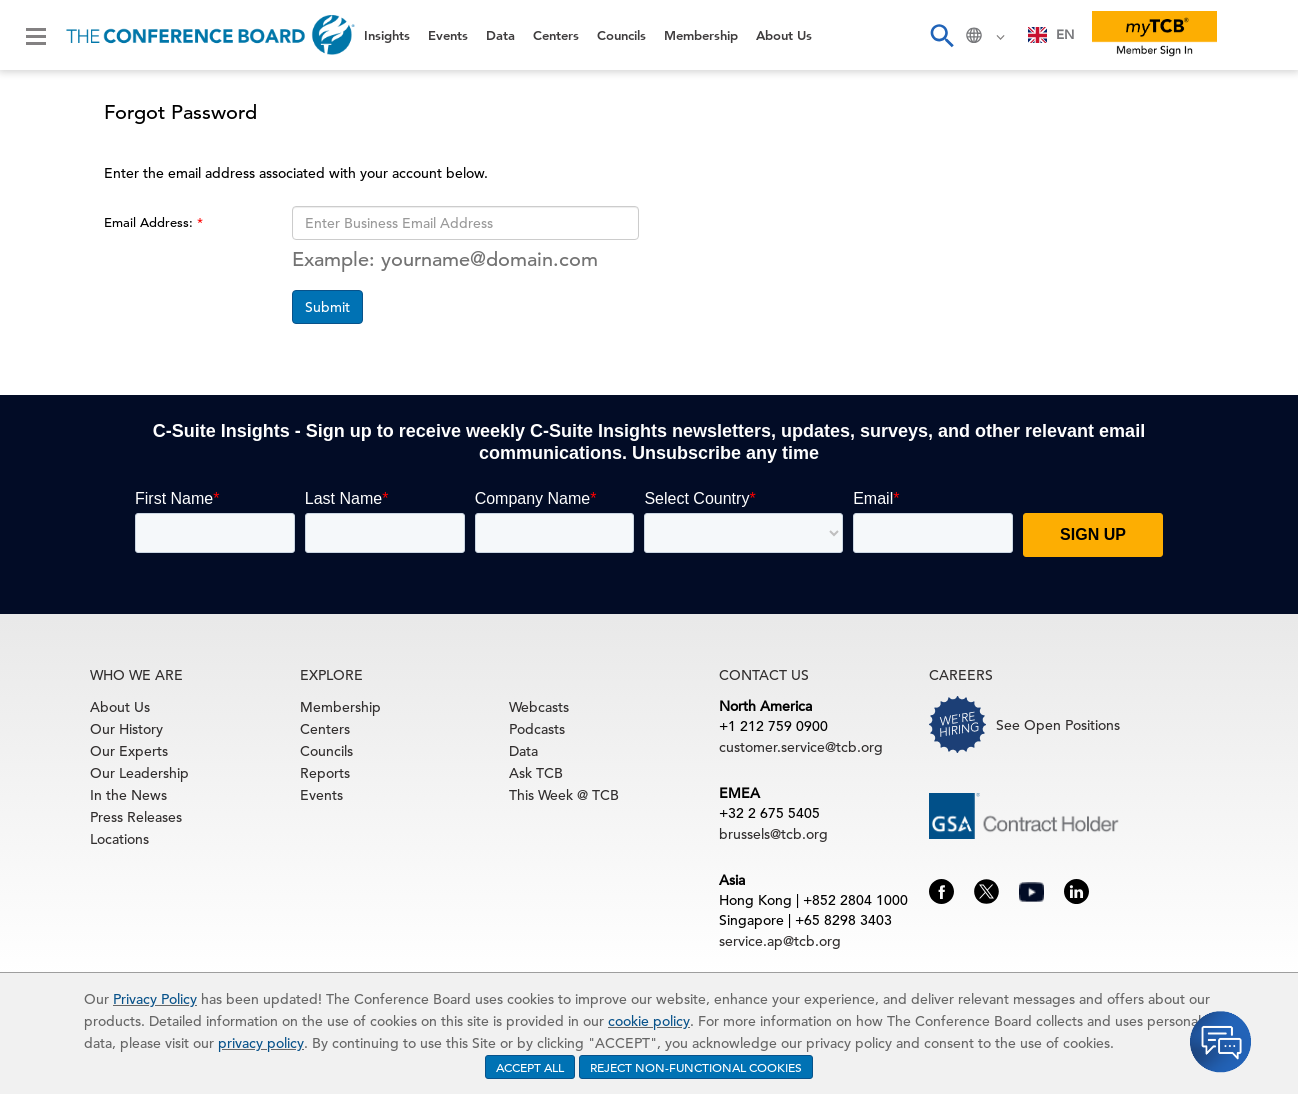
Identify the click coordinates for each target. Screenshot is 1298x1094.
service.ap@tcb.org (780, 941)
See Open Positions (1058, 725)
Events (448, 35)
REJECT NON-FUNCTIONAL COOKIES (696, 1067)
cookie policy (649, 1021)
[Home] (210, 35)
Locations (119, 839)
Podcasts (537, 729)
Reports (325, 773)
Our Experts (129, 751)
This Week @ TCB (564, 795)
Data (500, 35)
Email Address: (150, 222)
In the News (128, 795)
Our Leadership (139, 773)
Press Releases (136, 817)
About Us (784, 35)
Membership (701, 35)
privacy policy (261, 1043)
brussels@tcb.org (773, 834)
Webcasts (539, 707)
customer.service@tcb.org (801, 747)
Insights (387, 35)
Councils (621, 35)
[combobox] (1051, 35)
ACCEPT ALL (530, 1067)
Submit (327, 307)
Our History (126, 729)
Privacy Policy (155, 999)
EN (1051, 34)
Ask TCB (536, 773)
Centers (556, 35)
